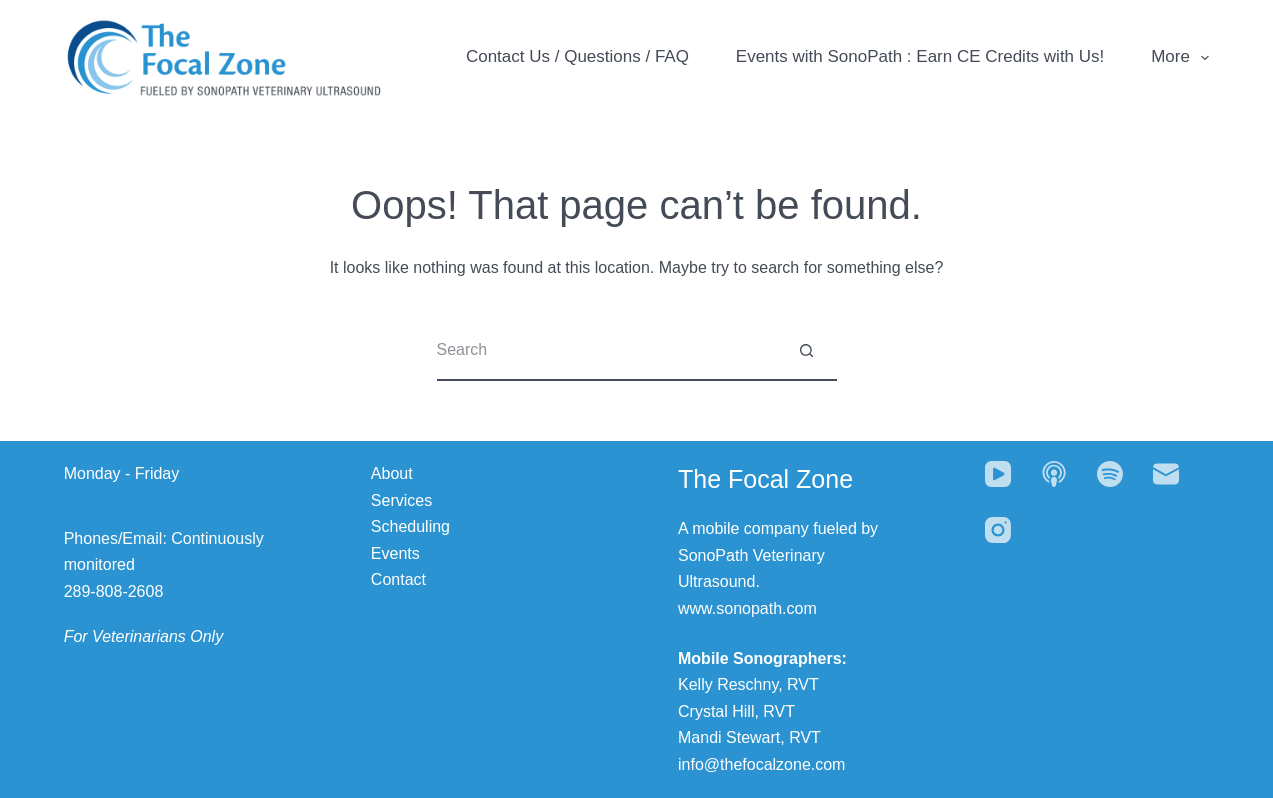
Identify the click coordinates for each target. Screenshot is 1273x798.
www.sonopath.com (747, 608)
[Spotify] (1110, 474)
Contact (398, 579)
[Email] (1166, 474)
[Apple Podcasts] (1054, 474)
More (1180, 58)
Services (401, 500)
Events (395, 553)
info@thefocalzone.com (761, 764)
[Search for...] (607, 351)
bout (397, 473)
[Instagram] (998, 530)
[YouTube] (998, 474)
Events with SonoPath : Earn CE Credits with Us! (920, 56)
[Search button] (807, 351)
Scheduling (410, 526)
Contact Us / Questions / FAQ (577, 56)
